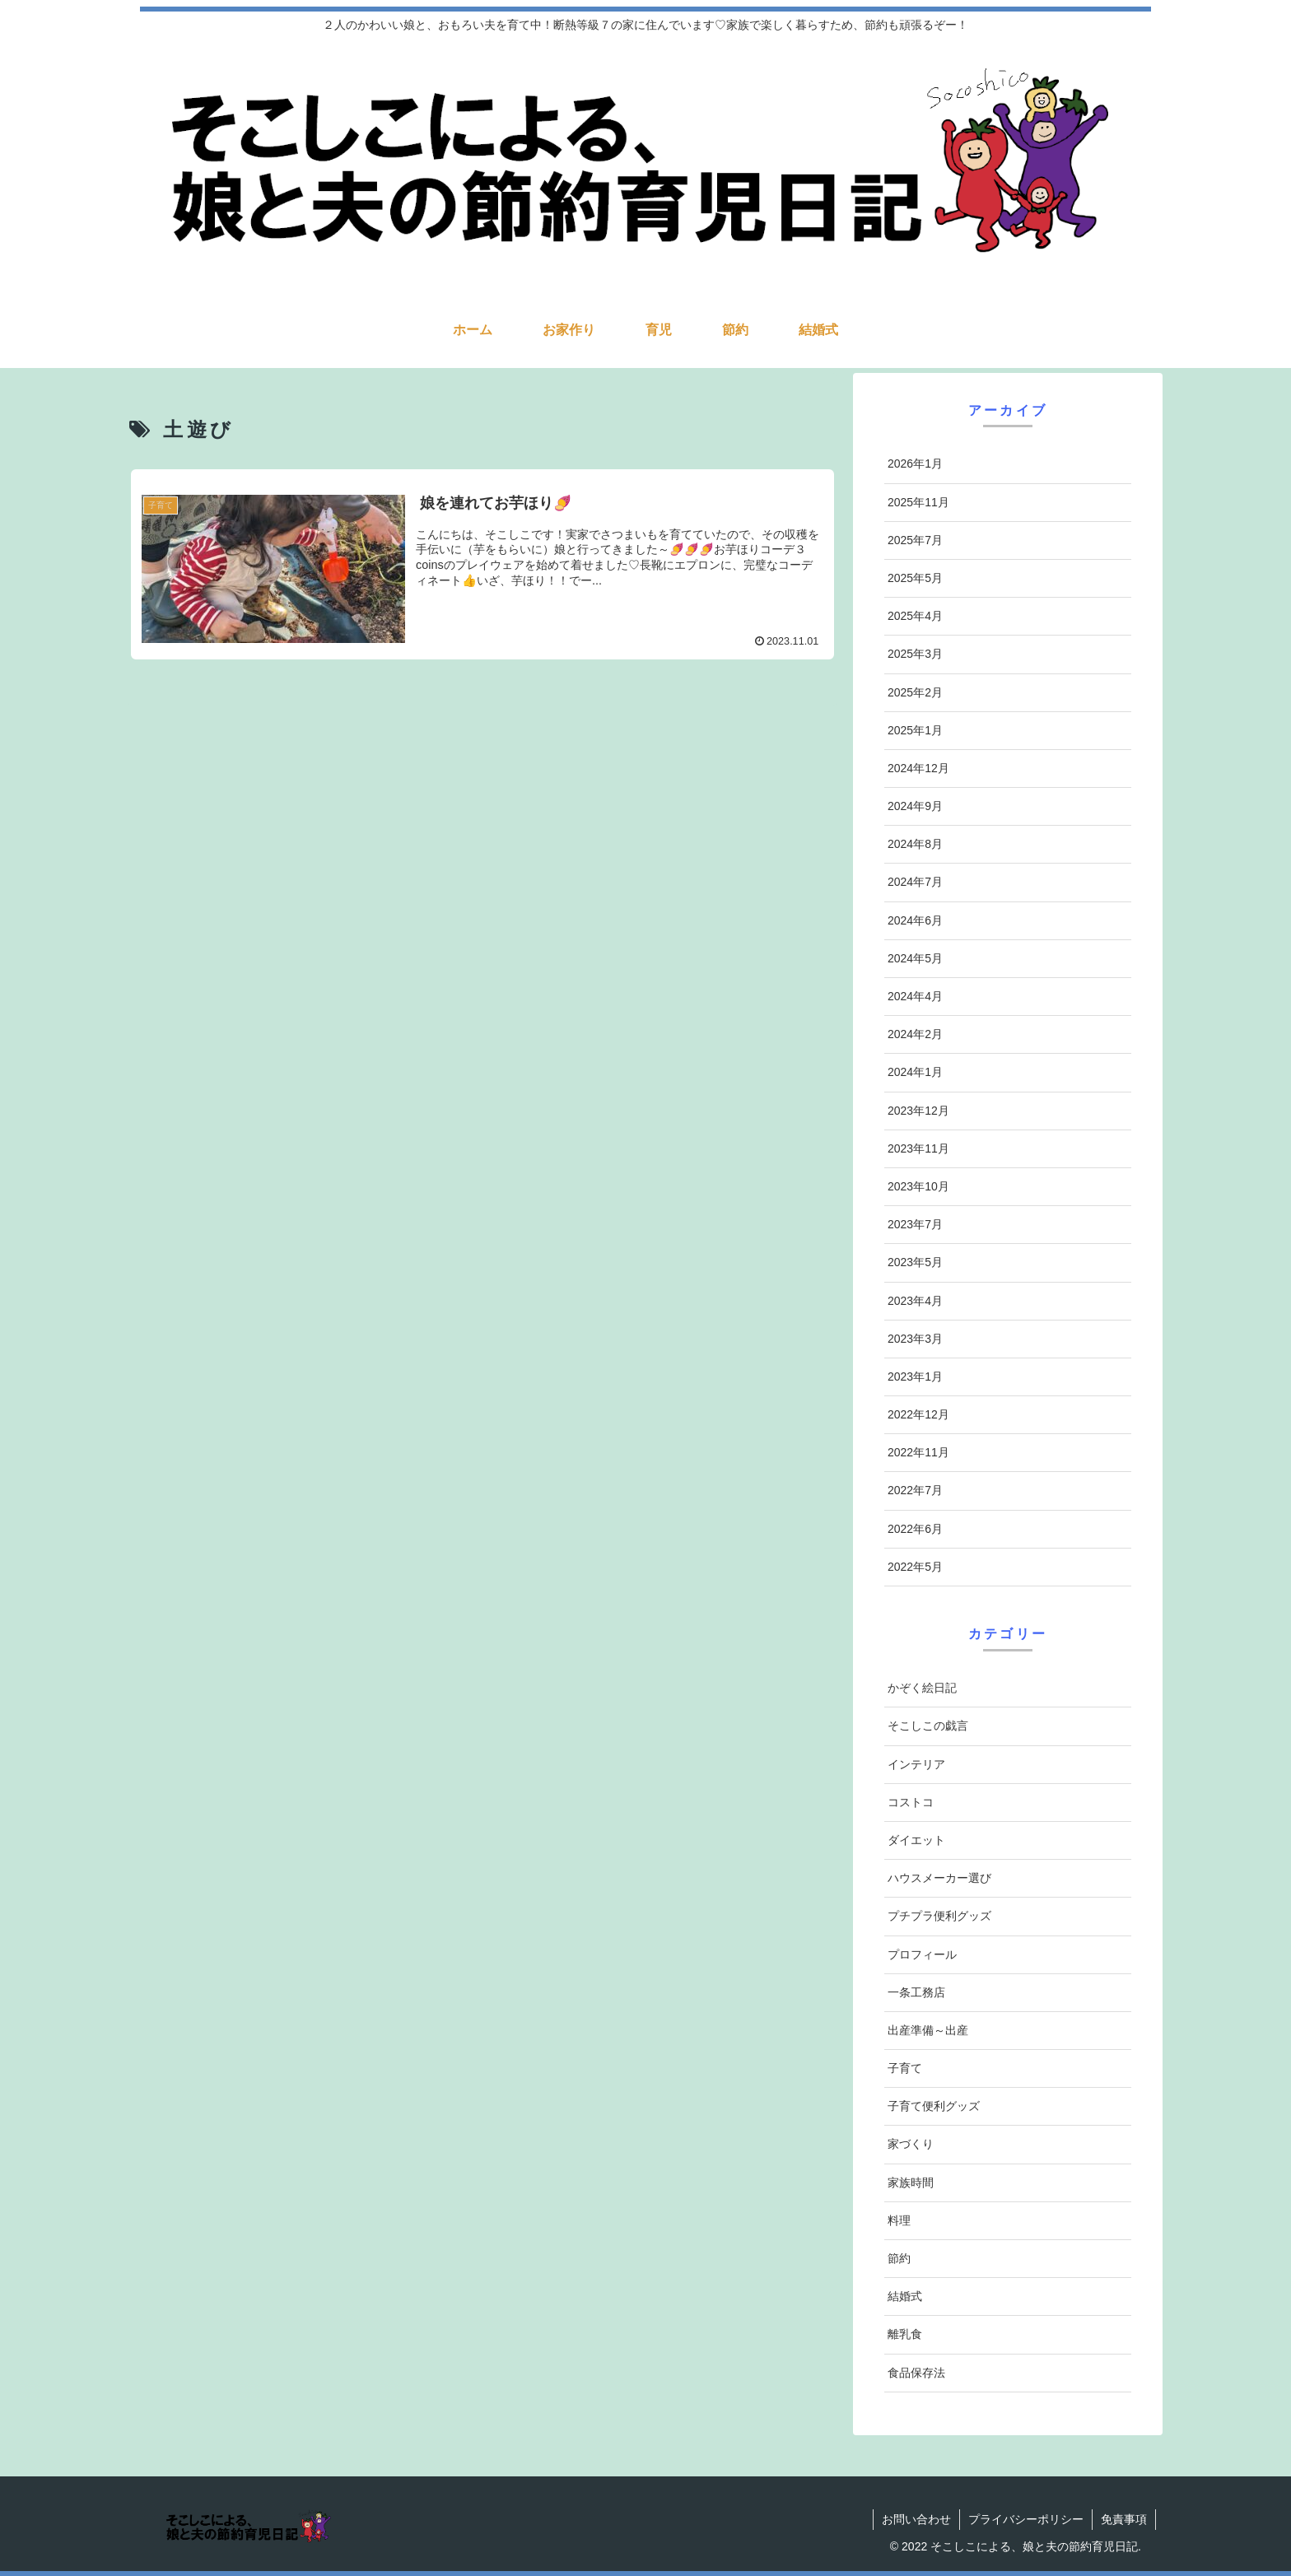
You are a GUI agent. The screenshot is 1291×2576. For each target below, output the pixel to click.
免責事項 (1124, 2519)
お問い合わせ (916, 2519)
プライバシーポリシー (1026, 2519)
